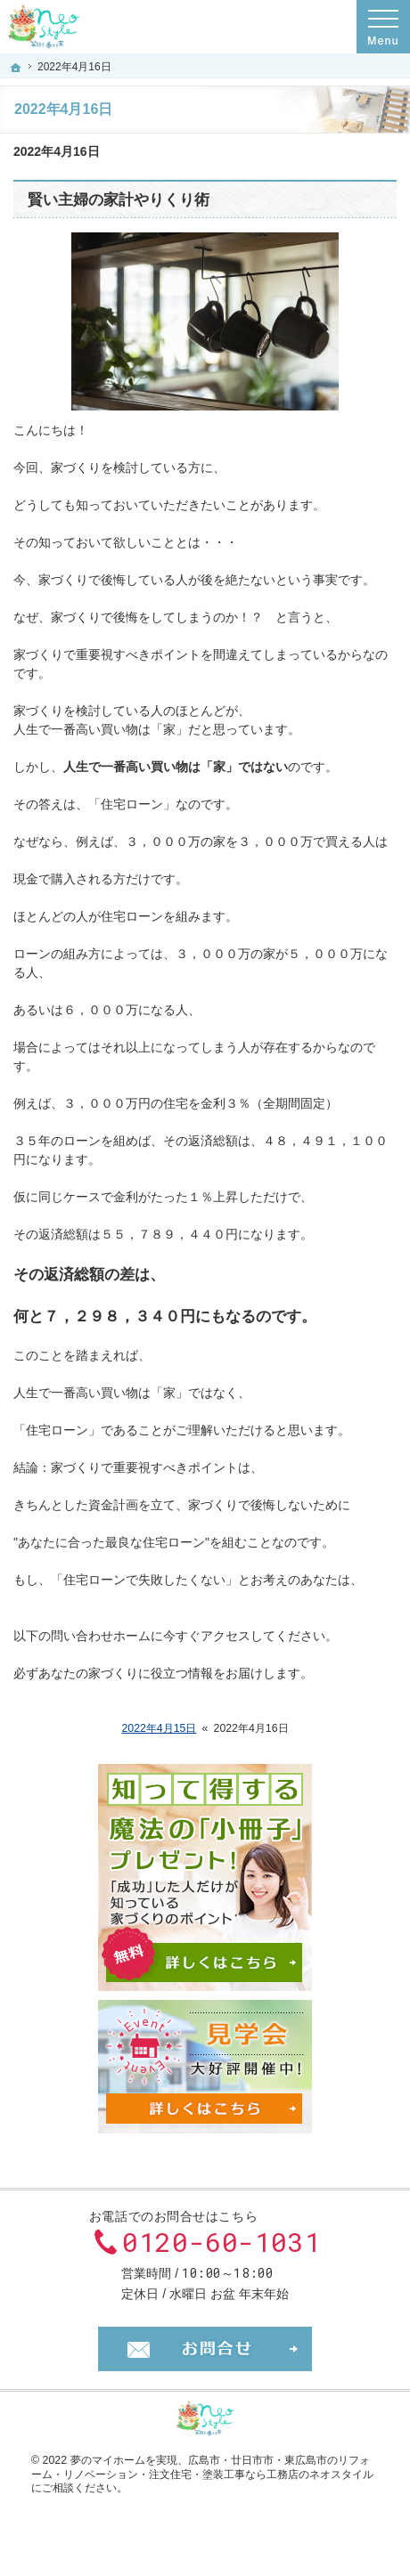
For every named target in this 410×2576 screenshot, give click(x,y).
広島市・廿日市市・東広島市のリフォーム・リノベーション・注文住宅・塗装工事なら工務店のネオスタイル (202, 2467)
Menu (383, 26)
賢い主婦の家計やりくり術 (118, 199)
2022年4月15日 (158, 1728)
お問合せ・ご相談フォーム (205, 2349)
